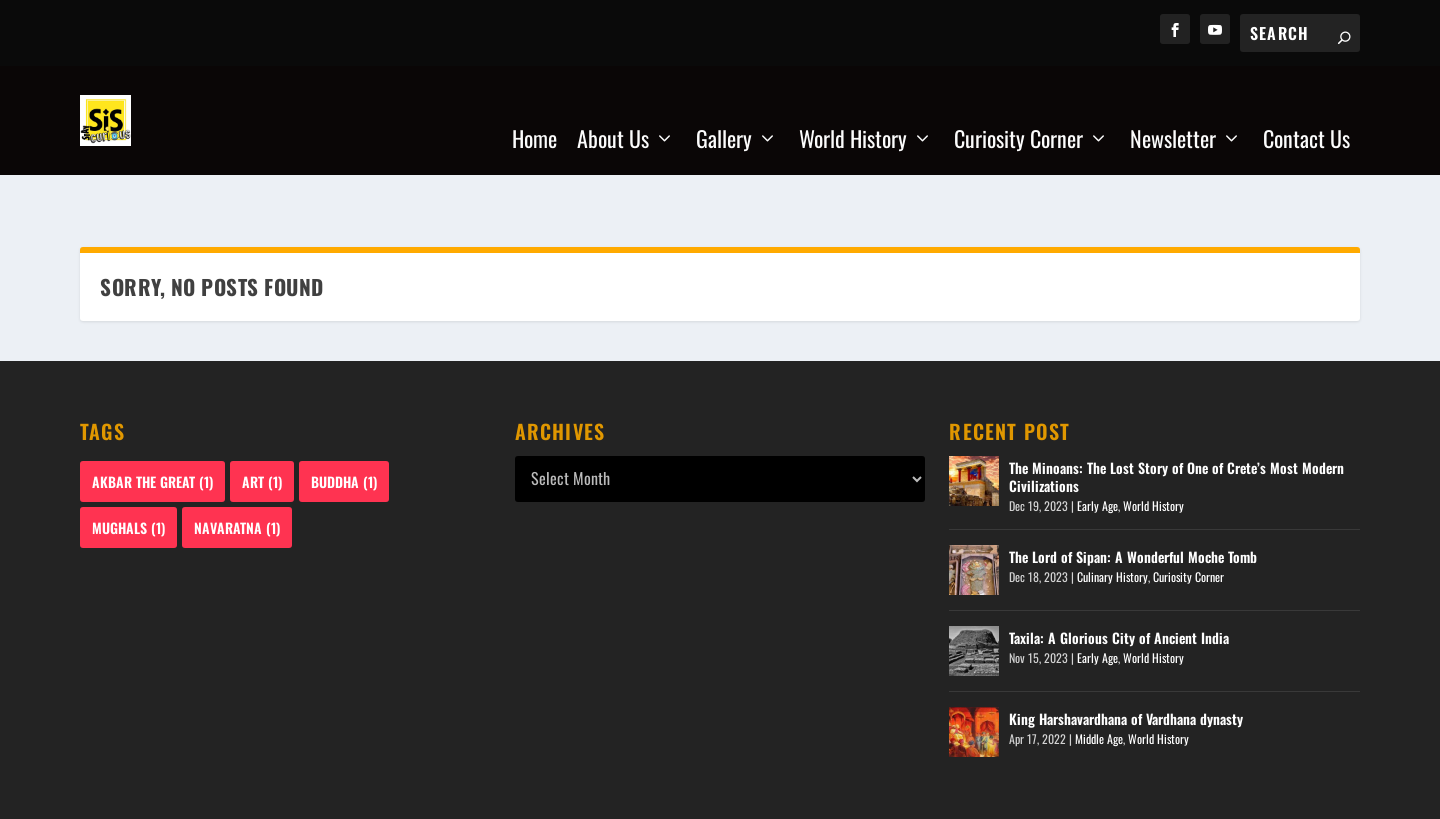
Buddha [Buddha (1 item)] (344, 419)
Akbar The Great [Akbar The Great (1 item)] (152, 419)
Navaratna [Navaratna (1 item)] (237, 465)
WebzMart (168, 796)
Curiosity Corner (1018, 113)
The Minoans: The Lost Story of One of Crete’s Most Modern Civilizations (1176, 414)
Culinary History (1112, 514)
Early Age (1097, 444)
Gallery (724, 113)
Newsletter (1173, 113)
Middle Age (1099, 676)
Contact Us (1306, 113)
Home (534, 113)
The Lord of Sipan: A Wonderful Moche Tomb (1133, 494)
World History (853, 113)
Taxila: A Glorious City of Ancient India (1119, 575)
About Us (613, 113)
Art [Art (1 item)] (262, 419)
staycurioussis (303, 796)
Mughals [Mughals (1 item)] (128, 465)
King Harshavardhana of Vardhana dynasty (1126, 656)
